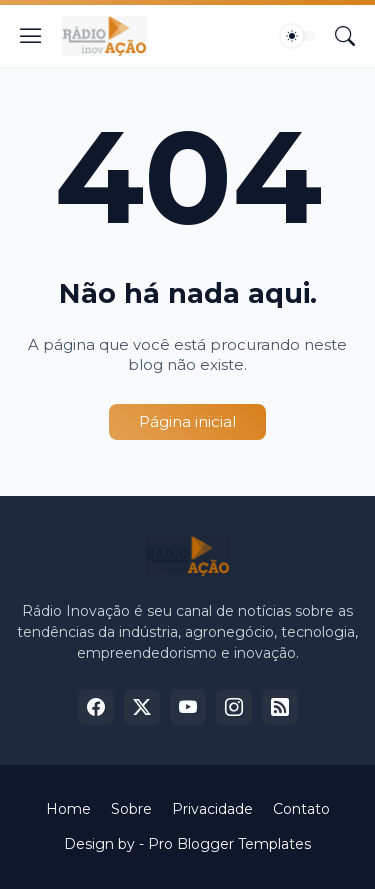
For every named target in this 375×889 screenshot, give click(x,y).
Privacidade (212, 809)
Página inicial (187, 421)
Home (68, 809)
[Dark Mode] (298, 36)
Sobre (131, 809)
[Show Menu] (31, 36)
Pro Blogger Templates (229, 844)
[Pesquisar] (345, 36)
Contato (301, 809)
